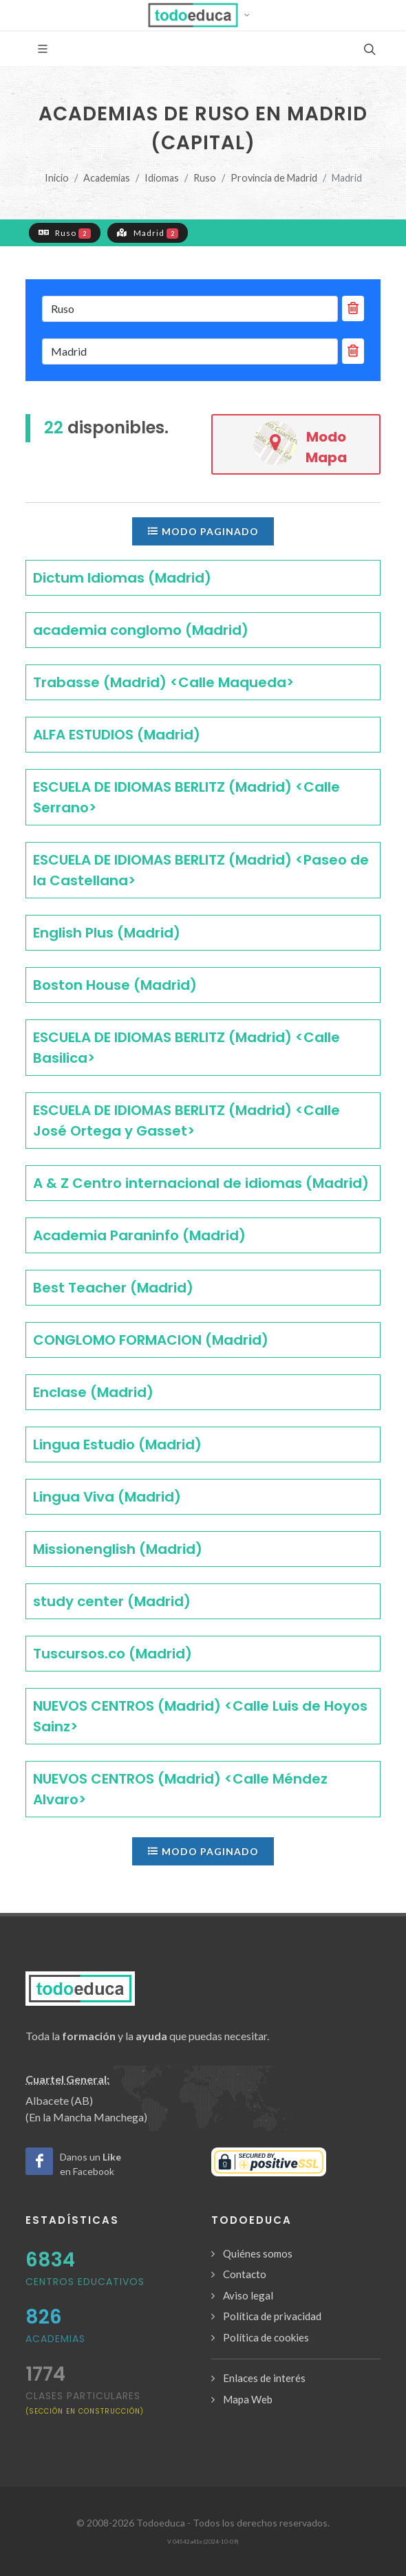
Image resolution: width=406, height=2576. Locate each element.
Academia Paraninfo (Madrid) (139, 1235)
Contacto (244, 2274)
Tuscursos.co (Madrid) (112, 1653)
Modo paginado (203, 531)
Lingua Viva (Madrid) (107, 1496)
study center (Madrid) (112, 1601)
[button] (203, 15)
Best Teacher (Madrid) (113, 1287)
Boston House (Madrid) (115, 985)
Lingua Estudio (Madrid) (117, 1444)
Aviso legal (248, 2295)
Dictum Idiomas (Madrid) (122, 577)
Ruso (204, 178)
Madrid (148, 232)
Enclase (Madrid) (93, 1392)
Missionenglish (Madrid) (117, 1549)
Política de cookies (266, 2337)
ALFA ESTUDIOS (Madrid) (116, 734)
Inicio (57, 178)
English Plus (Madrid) (106, 932)
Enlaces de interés (264, 2378)
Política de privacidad (272, 2316)
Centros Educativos (85, 2281)
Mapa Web (248, 2399)
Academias (106, 178)
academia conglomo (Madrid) (140, 630)
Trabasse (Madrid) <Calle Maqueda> (163, 682)
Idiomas (162, 178)
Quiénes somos (257, 2253)
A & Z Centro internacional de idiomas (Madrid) (201, 1183)
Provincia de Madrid (274, 178)
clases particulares (84, 2402)
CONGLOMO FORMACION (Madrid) (150, 1340)
